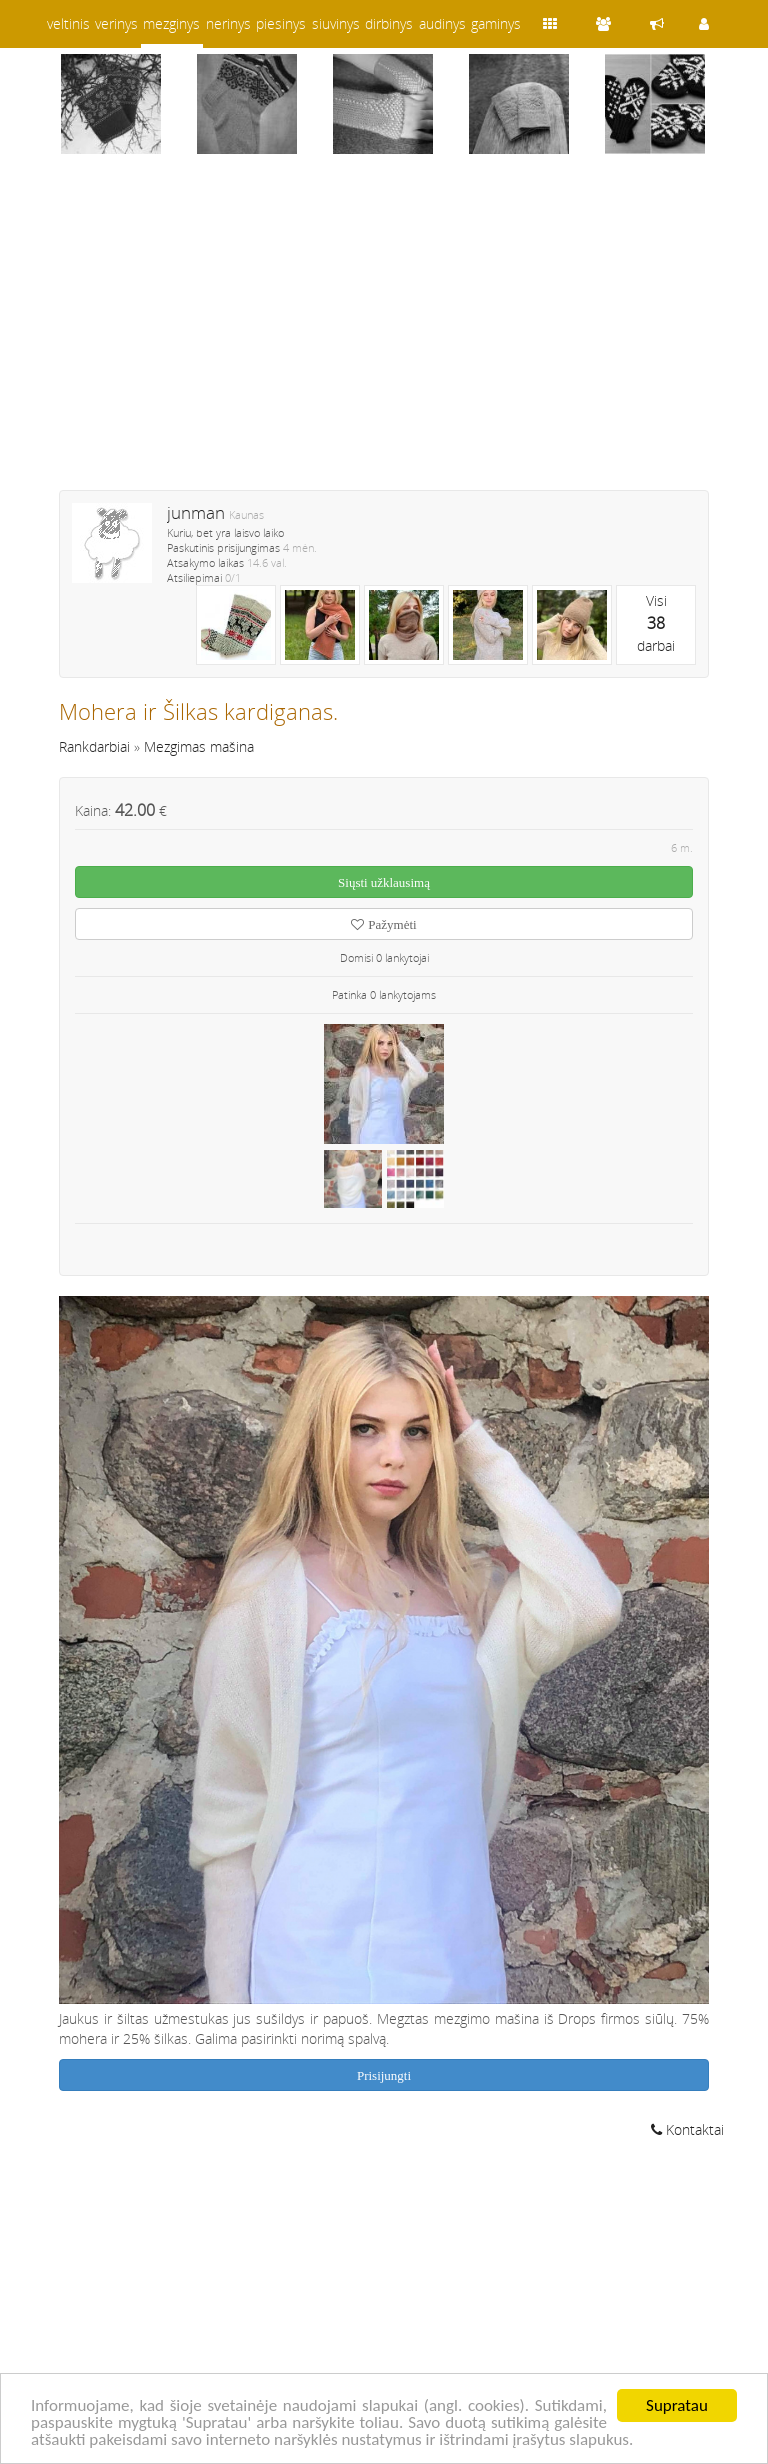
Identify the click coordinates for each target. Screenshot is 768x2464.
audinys (442, 23)
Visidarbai (656, 623)
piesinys (281, 23)
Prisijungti (384, 2075)
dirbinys (389, 23)
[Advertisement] (384, 335)
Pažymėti (383, 924)
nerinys (228, 23)
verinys (116, 23)
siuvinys (336, 23)
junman (196, 512)
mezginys (171, 23)
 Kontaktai (687, 2129)
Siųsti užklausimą (384, 882)
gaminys (496, 23)
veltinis (68, 23)
